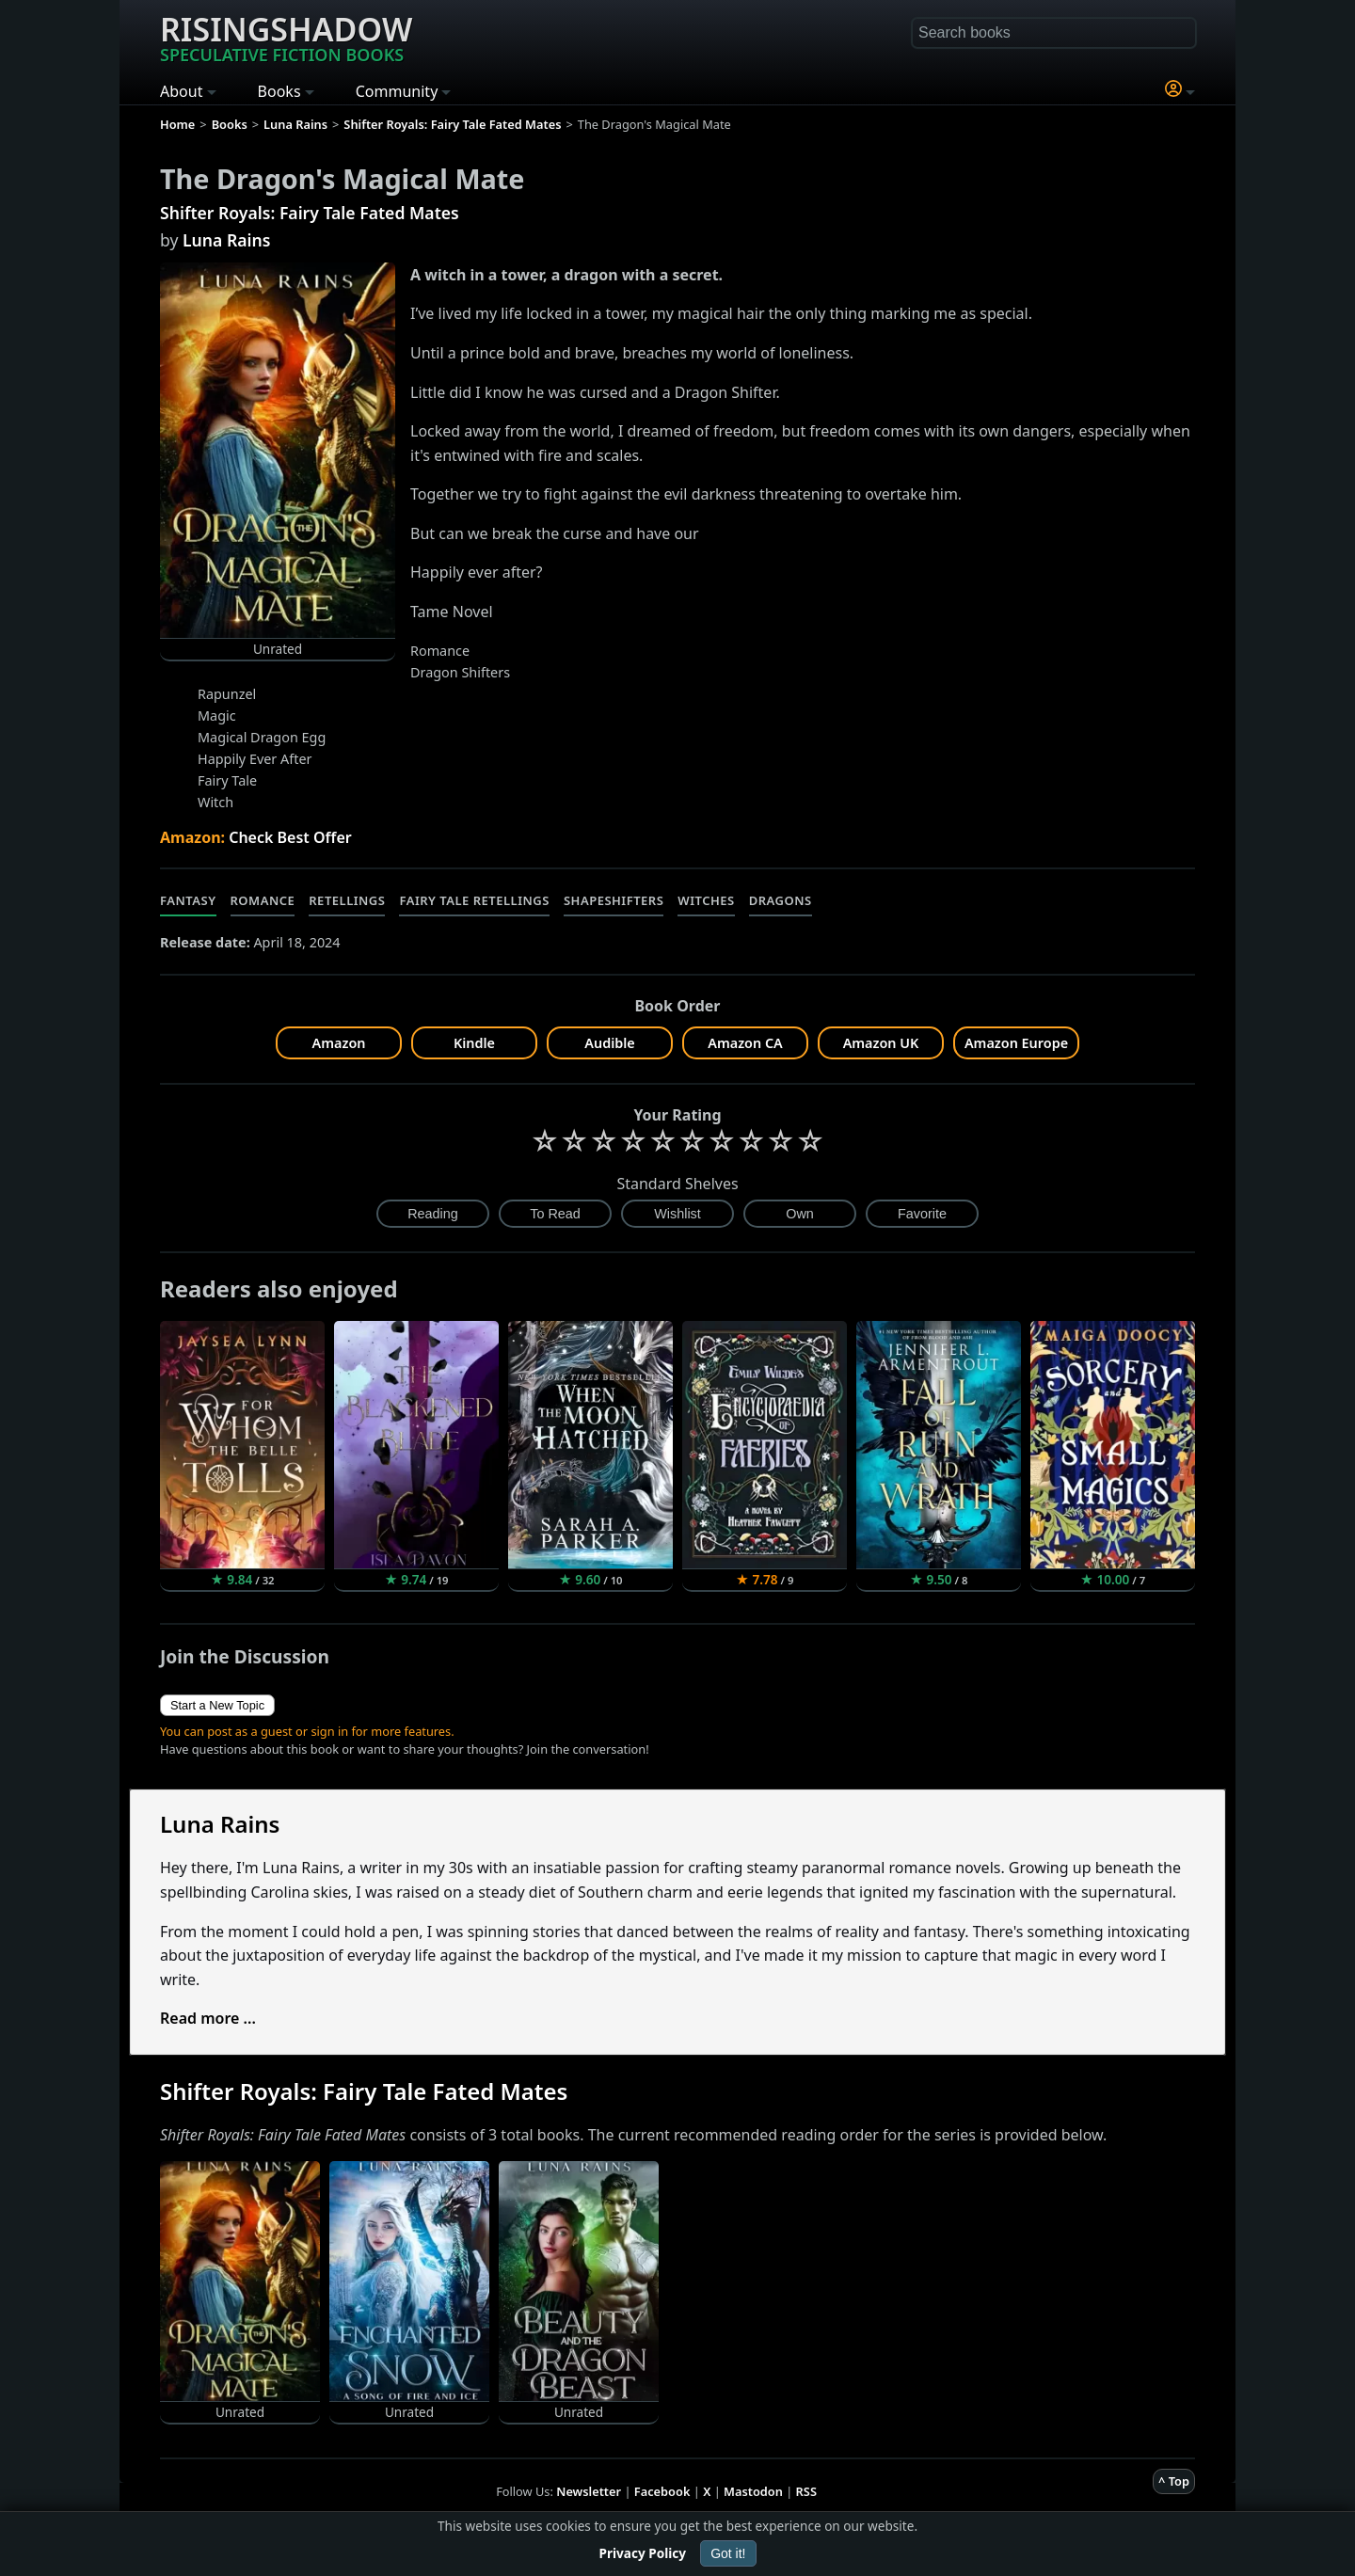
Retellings (347, 900)
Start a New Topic (217, 1705)
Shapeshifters (613, 900)
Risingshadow (286, 37)
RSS (806, 2491)
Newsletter (588, 2491)
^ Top (1173, 2481)
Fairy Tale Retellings (474, 900)
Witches (706, 900)
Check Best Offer (290, 837)
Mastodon (753, 2491)
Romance (263, 900)
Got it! (727, 2553)
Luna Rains (226, 240)
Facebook (662, 2491)
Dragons (780, 900)
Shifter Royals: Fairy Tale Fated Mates (309, 212)
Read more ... (208, 2018)
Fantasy (188, 900)
